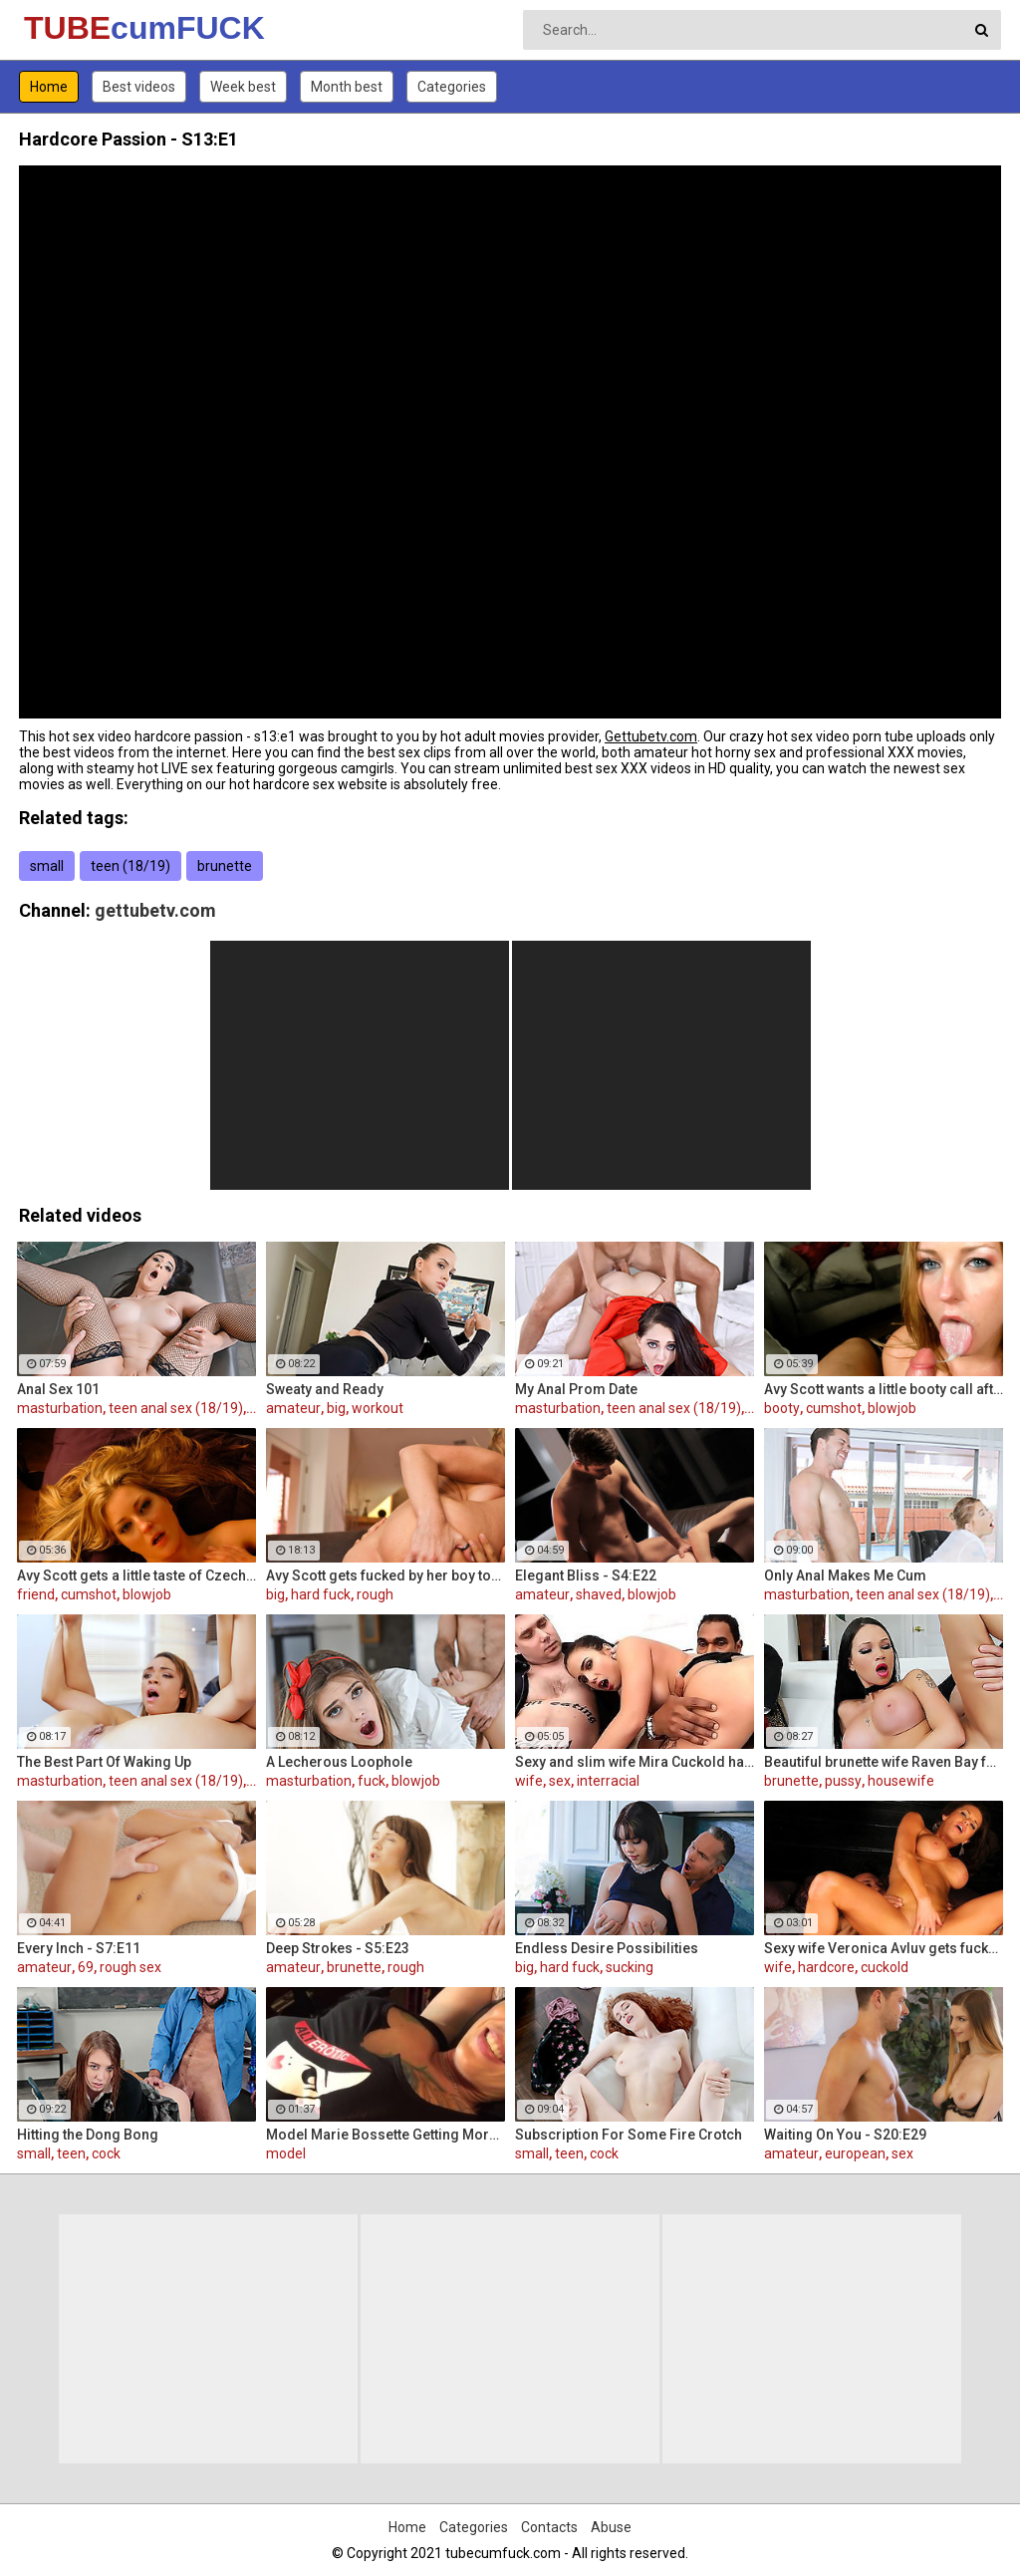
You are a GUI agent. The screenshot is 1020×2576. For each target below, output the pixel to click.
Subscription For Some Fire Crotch (628, 2135)
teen (71, 2153)
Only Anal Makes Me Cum (845, 1575)
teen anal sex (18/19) (176, 1408)
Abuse (611, 2527)
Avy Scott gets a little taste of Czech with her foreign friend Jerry (136, 1575)
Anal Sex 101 (58, 1389)
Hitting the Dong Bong (87, 2135)
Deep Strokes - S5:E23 (337, 1948)
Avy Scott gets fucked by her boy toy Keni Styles (385, 1575)
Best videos (139, 87)
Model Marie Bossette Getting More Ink (385, 2135)
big (336, 1408)
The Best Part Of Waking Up (104, 1762)
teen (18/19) (130, 866)
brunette (224, 866)
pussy (843, 1781)
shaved (599, 1594)
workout (377, 1408)
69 (86, 1967)
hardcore (826, 1967)
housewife (901, 1781)
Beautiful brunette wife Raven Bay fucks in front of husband (883, 1762)
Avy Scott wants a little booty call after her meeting (883, 1389)
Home (49, 87)
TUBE (76, 28)
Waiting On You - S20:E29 (845, 2135)
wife (529, 1781)
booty (782, 1408)
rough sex (130, 1967)
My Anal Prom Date (576, 1389)
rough (375, 1594)
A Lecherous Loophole (339, 1762)
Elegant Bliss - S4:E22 (585, 1575)
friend (36, 1594)
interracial (608, 1781)
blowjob (892, 1408)
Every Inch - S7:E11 (78, 1948)
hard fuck (321, 1594)
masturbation (60, 1408)
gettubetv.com (155, 910)
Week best (243, 87)
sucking (629, 1967)
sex (560, 1781)
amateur (293, 1408)
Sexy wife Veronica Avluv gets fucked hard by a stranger (883, 1948)
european (855, 2153)
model (286, 2153)
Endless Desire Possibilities (606, 1948)
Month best (346, 87)
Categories (451, 87)
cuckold (884, 1967)
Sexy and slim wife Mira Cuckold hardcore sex (634, 1762)
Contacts (549, 2527)
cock (106, 2153)
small (47, 866)
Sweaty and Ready (324, 1389)
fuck (371, 1781)
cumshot (834, 1408)
